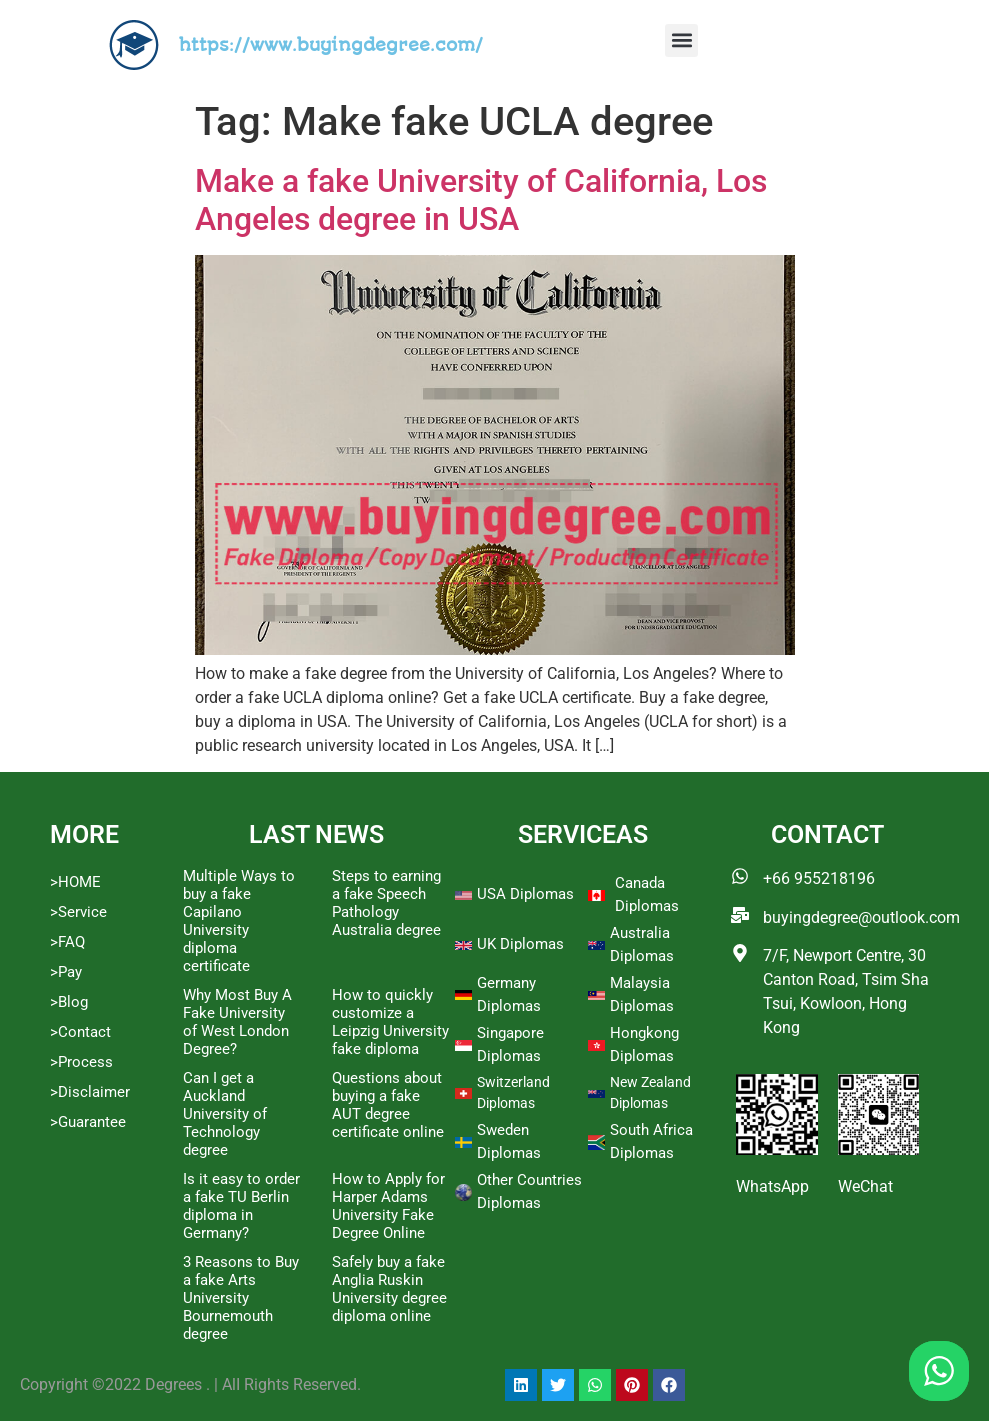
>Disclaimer (90, 1092)
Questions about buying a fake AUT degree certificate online (388, 1105)
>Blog (69, 1002)
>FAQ (67, 942)
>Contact (80, 1032)
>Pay (66, 972)
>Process (81, 1062)
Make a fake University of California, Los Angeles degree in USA (481, 200)
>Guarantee (88, 1122)
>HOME (75, 882)
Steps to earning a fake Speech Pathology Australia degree (386, 903)
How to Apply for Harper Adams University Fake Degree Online (388, 1206)
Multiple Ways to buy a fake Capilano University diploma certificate (239, 921)
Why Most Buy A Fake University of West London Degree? (237, 1022)
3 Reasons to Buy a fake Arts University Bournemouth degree (241, 1298)
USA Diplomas (525, 894)
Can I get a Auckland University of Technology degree (225, 1114)
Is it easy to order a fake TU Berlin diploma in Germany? (241, 1206)
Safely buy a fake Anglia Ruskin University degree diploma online (389, 1289)
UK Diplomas (520, 944)
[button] (681, 40)
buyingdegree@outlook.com (861, 917)
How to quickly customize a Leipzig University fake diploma (390, 1022)
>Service (78, 912)
